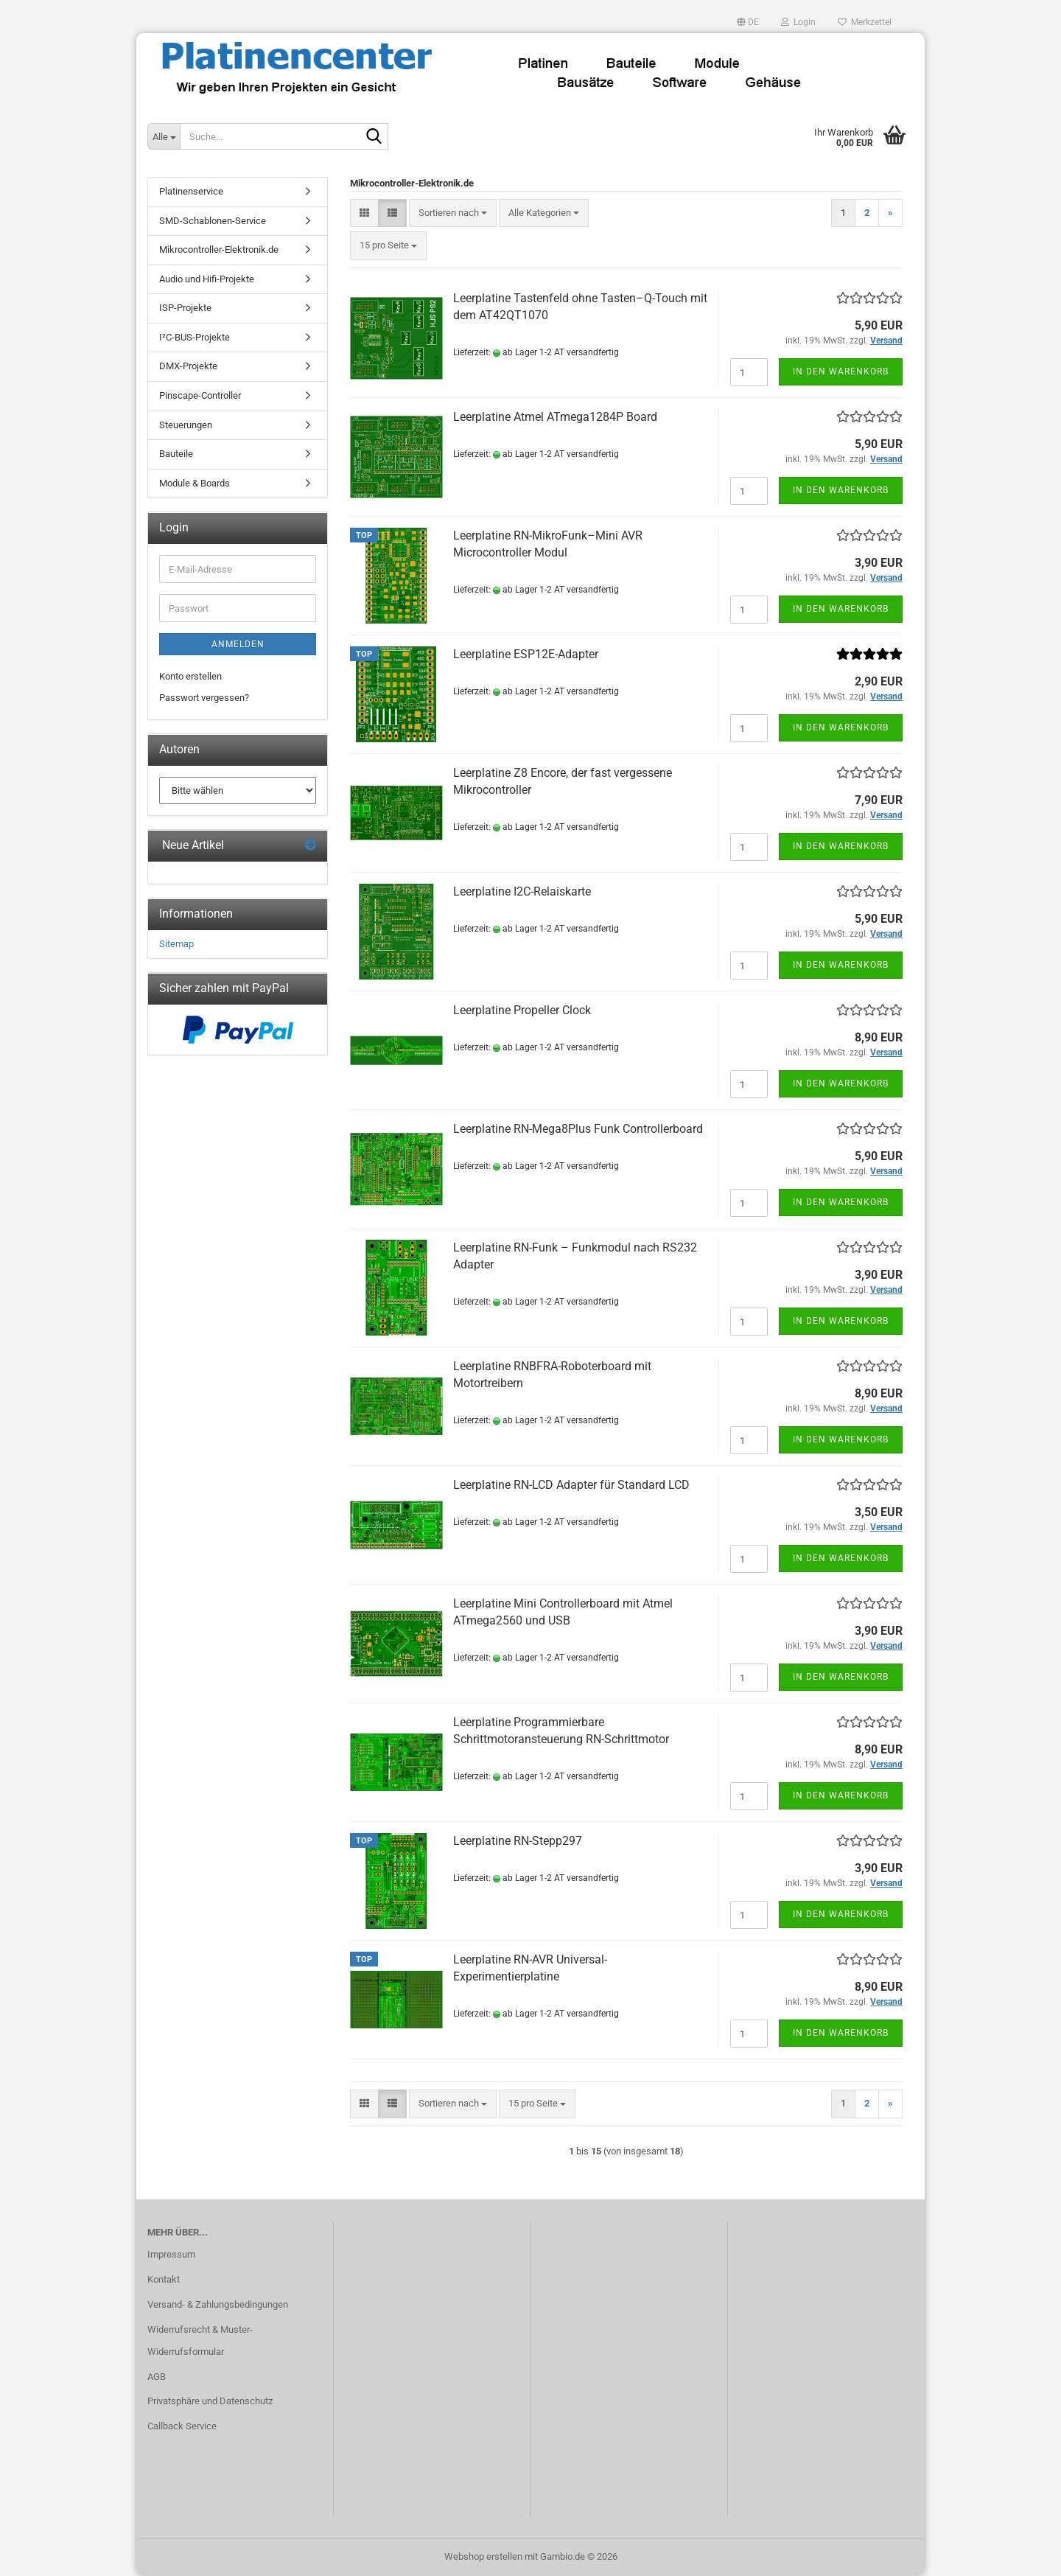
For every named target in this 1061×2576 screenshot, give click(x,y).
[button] (748, 22)
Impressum (171, 2254)
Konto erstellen (190, 676)
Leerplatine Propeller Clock (522, 1010)
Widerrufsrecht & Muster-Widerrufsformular (200, 2340)
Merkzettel (865, 22)
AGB (156, 2376)
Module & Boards (194, 483)
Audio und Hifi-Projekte (206, 279)
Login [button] (798, 22)
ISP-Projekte (185, 307)
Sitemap (176, 943)
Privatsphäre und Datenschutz (210, 2400)
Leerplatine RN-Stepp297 (517, 1841)
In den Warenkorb (841, 371)
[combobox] (453, 213)
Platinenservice (191, 191)
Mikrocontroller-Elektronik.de (219, 249)
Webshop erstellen (483, 2556)
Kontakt (163, 2279)
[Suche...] (163, 136)
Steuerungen (185, 424)
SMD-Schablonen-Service (212, 220)
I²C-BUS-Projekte (194, 337)
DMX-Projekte (188, 365)
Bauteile (176, 453)
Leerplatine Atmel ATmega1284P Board (555, 417)
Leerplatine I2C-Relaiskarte (522, 891)
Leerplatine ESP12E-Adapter (525, 654)
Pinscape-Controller (200, 395)
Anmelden (238, 644)
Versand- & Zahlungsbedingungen (217, 2304)
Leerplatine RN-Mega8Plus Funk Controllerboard (578, 1129)
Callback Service (182, 2426)
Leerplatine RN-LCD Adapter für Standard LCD (571, 1485)
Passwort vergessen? (204, 697)
